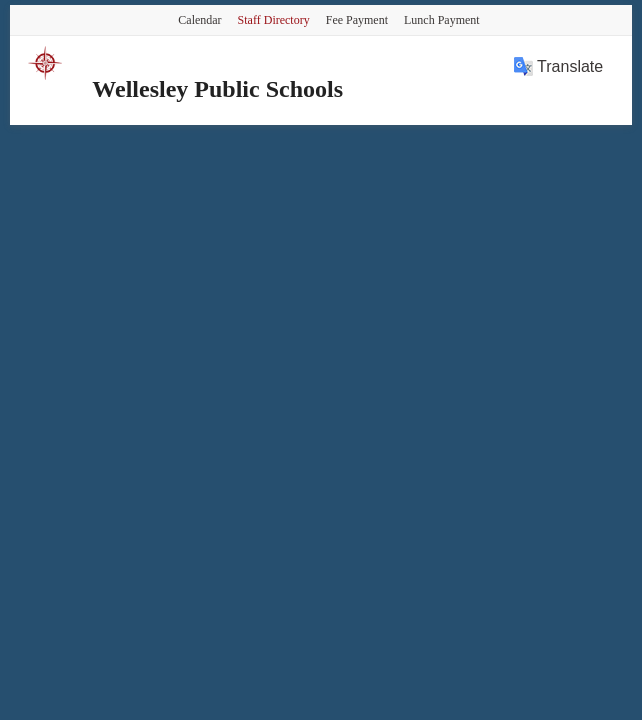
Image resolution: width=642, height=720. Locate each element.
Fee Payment (357, 20)
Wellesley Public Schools (217, 89)
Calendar (199, 20)
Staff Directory (274, 20)
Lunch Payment (442, 20)
